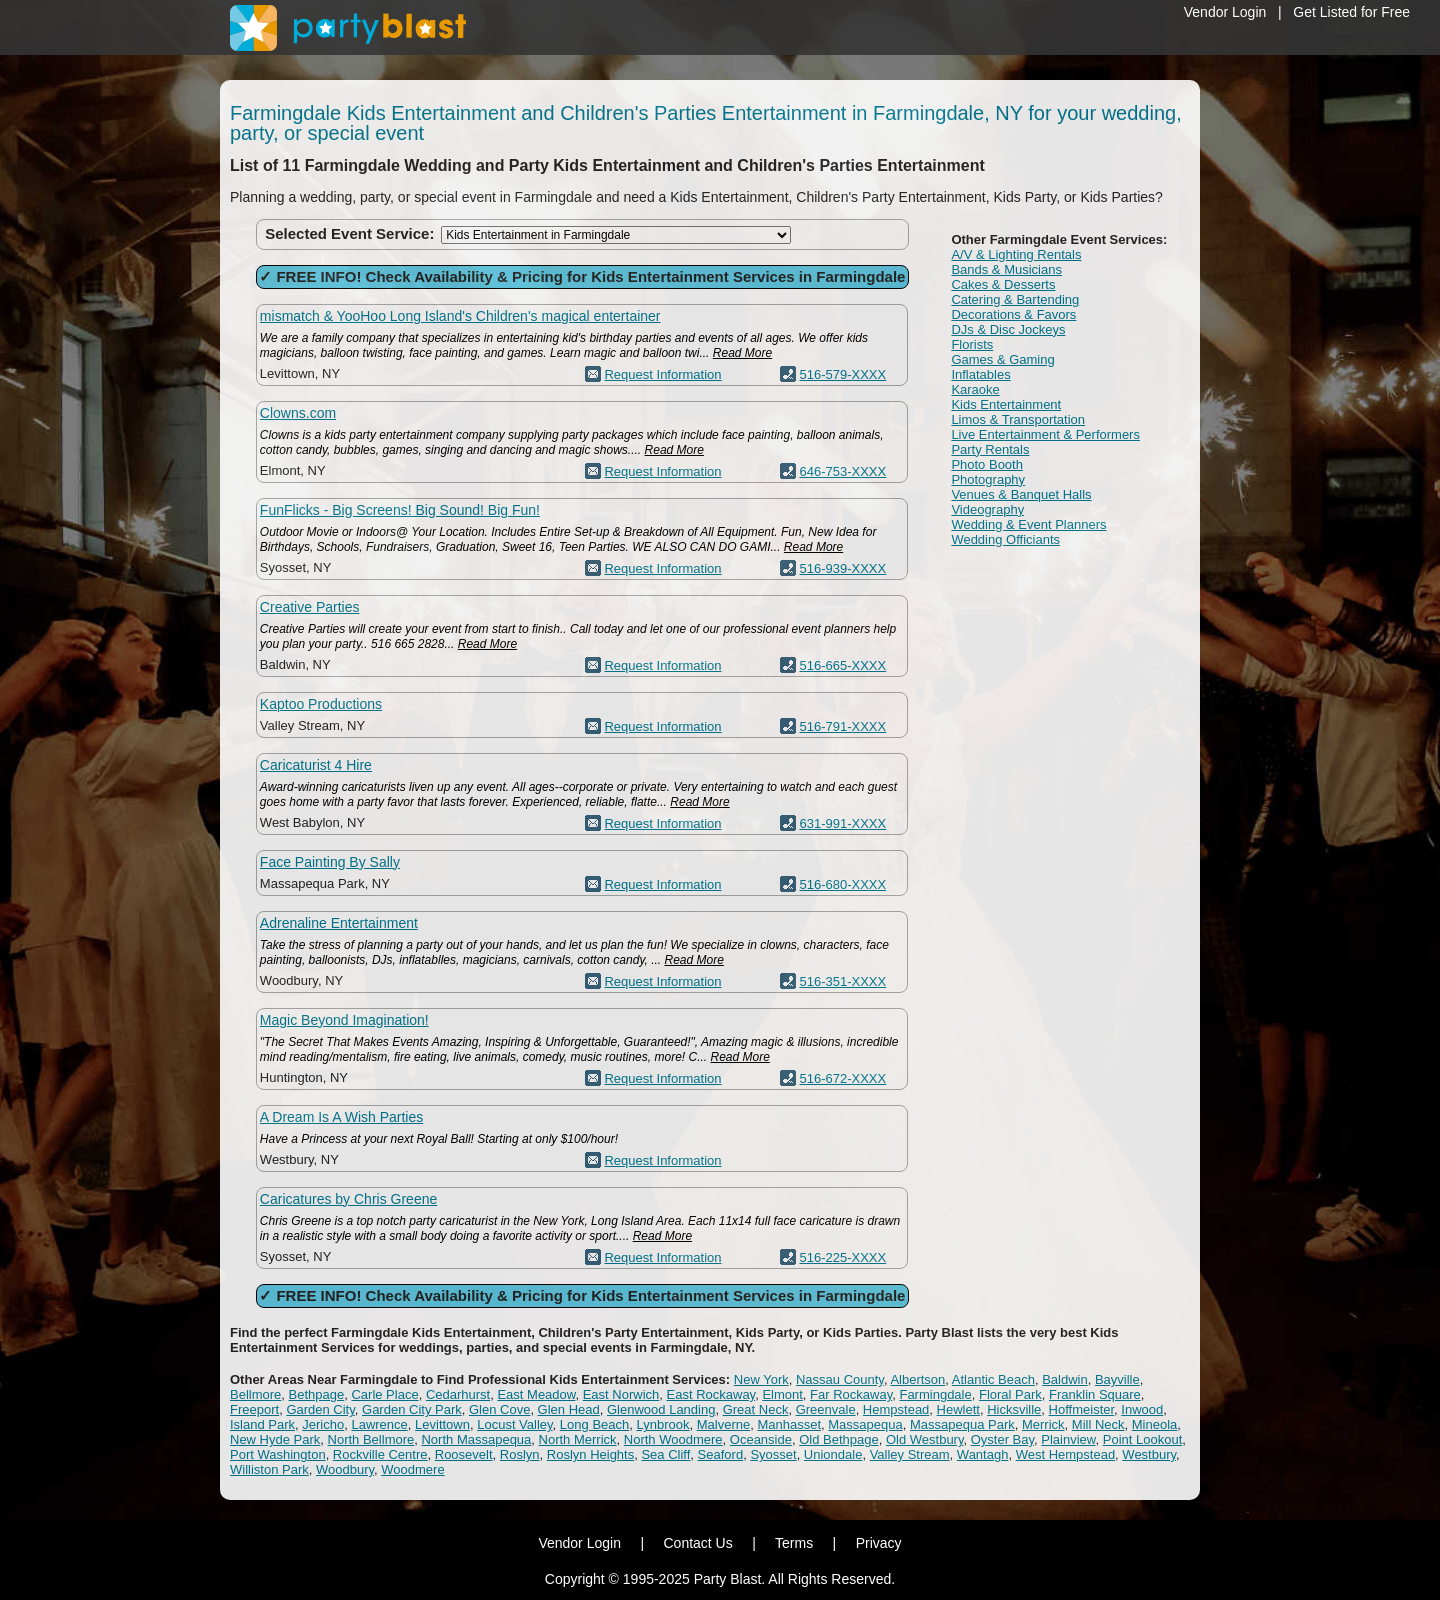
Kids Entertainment (1006, 404)
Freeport (254, 1409)
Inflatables (980, 374)
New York (761, 1379)
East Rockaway (711, 1394)
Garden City (320, 1409)
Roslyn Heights (590, 1454)
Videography (987, 509)
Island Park (262, 1424)
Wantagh (983, 1454)
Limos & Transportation (1018, 419)
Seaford (721, 1454)
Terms (794, 1543)
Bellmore (255, 1394)
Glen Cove (499, 1409)
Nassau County (840, 1379)
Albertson (917, 1379)
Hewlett (958, 1409)
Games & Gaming (1002, 359)
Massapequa (865, 1424)
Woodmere (412, 1469)
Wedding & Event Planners (1028, 524)
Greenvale (826, 1409)
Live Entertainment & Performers (1045, 434)
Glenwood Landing (661, 1409)
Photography (988, 479)
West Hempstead (1065, 1454)
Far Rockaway (851, 1394)
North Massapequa (476, 1439)
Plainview (1068, 1439)
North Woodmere (673, 1439)
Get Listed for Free (1351, 12)
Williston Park (269, 1469)
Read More (742, 353)
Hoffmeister (1082, 1409)
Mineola (1155, 1424)
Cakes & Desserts (1003, 284)
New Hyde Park (275, 1439)
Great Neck (756, 1409)
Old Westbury (925, 1439)
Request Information (662, 374)
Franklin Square (1095, 1394)
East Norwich (621, 1394)
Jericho (323, 1424)
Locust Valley (514, 1424)
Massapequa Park (962, 1424)
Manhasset (789, 1424)
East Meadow (536, 1394)
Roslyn (520, 1454)
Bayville (1117, 1379)
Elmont (782, 1394)
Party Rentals (990, 449)
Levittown (442, 1424)
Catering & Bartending (1015, 299)
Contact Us (697, 1543)
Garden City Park (412, 1409)
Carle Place (384, 1394)
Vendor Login (1225, 12)
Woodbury (345, 1469)
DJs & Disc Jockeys (1008, 329)
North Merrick (578, 1439)
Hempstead (896, 1409)
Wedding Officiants (1005, 539)
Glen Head (569, 1409)
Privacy (879, 1543)
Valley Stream (910, 1454)
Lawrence (379, 1424)
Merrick (1043, 1424)
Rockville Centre (380, 1454)
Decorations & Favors (1013, 314)
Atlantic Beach (993, 1379)
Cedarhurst (458, 1394)
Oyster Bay (1002, 1439)
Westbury (1149, 1454)
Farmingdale (935, 1394)
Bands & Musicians (1006, 269)
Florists (972, 344)
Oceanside (761, 1439)
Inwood (1142, 1409)
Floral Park (1010, 1394)
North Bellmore (371, 1439)
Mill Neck (1098, 1424)
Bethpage (317, 1394)
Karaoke (975, 389)
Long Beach (594, 1424)
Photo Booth (987, 464)
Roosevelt (464, 1454)
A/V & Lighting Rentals (1016, 254)
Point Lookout (1143, 1439)
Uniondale (833, 1454)
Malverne (723, 1424)
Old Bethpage (839, 1439)
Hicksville (1014, 1409)
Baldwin (1065, 1379)
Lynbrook (662, 1424)
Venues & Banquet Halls (1021, 494)
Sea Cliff (665, 1454)
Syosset (773, 1454)
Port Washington (278, 1454)
